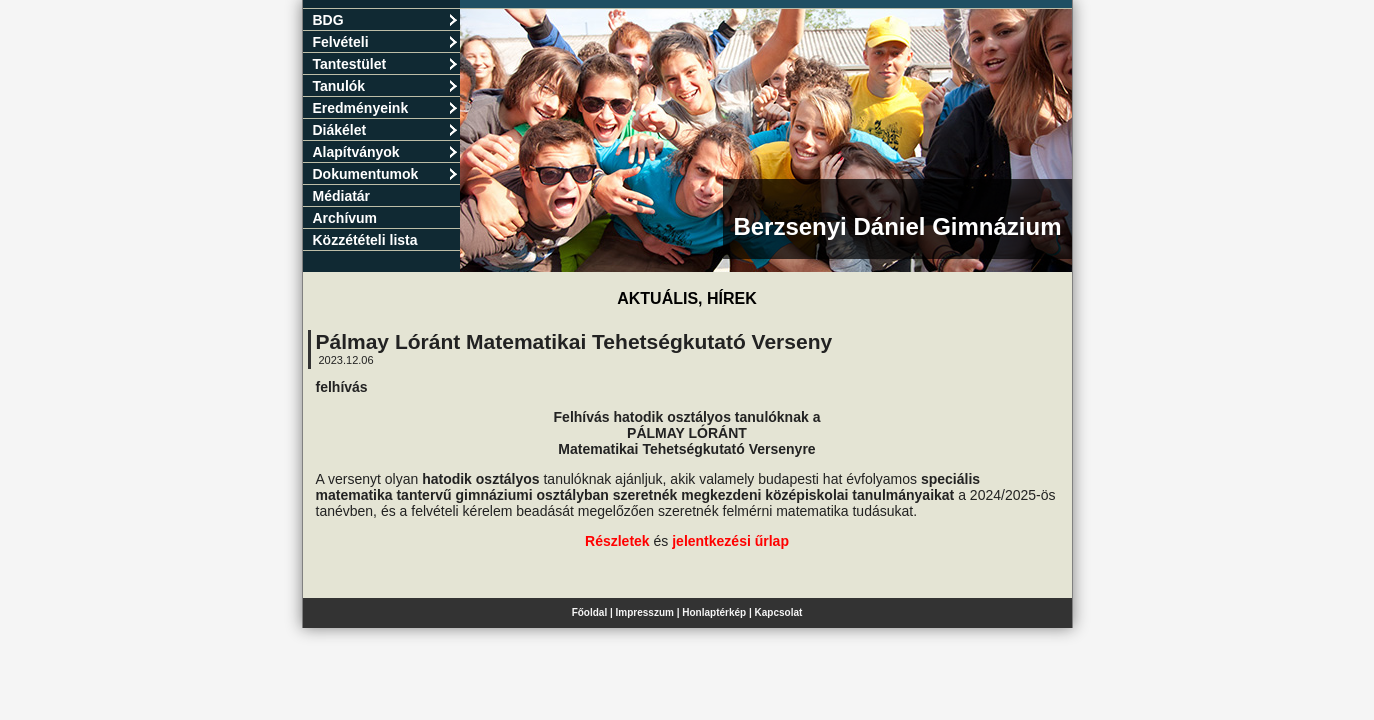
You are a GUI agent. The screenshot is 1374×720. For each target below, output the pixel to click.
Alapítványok (385, 152)
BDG (385, 20)
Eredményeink (385, 108)
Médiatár (342, 196)
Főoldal (590, 612)
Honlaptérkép (714, 612)
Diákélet (385, 130)
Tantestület (385, 64)
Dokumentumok (385, 174)
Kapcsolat (779, 612)
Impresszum (645, 612)
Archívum (345, 218)
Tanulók (385, 86)
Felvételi (385, 42)
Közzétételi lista (365, 240)
